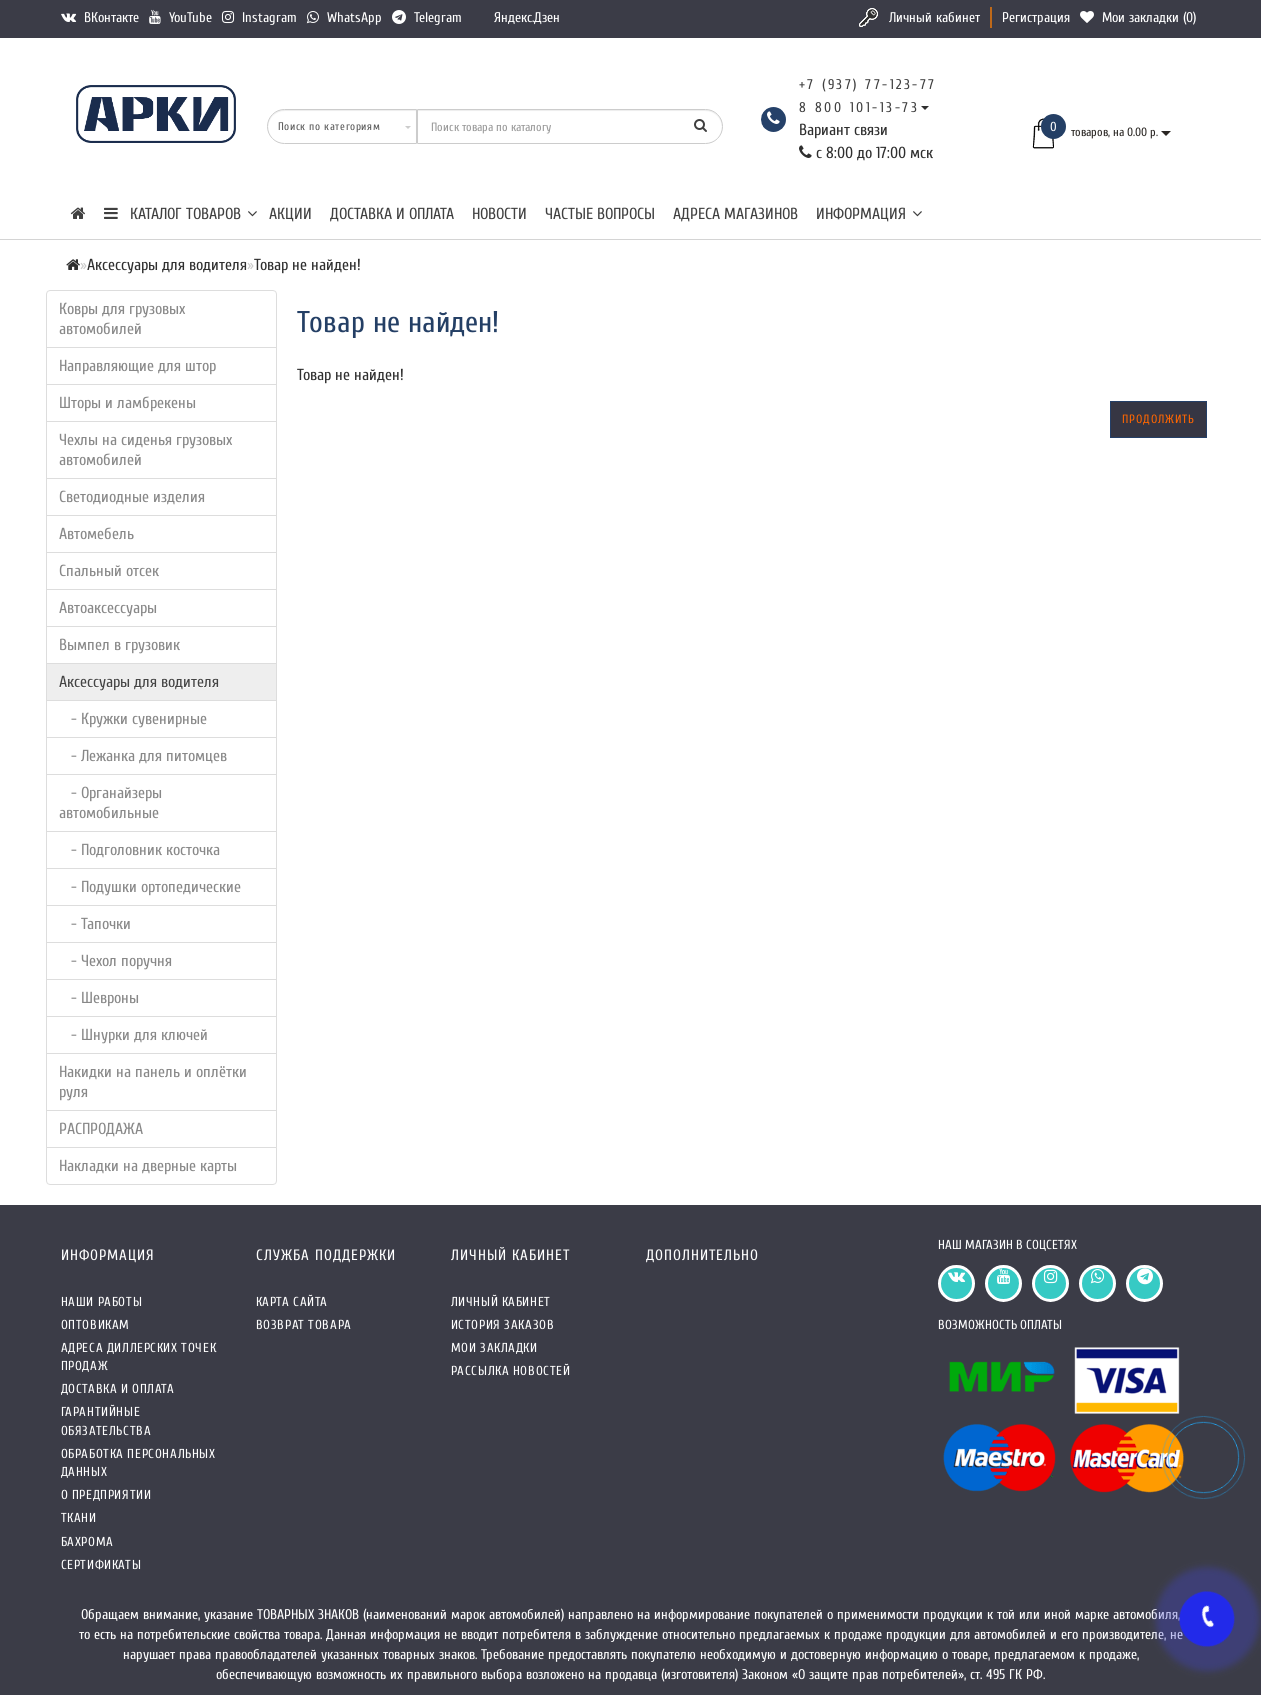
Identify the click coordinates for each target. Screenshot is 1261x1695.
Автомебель (96, 534)
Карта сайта (292, 1301)
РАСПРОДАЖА (101, 1129)
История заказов (503, 1324)
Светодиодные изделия (132, 497)
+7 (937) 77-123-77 (868, 84)
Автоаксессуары (108, 608)
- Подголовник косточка (139, 850)
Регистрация (1036, 17)
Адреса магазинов (735, 214)
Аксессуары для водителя (139, 682)
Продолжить (1158, 419)
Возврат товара (304, 1324)
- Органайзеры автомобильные (110, 803)
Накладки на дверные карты (148, 1166)
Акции (290, 214)
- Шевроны (99, 998)
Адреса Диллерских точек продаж (139, 1356)
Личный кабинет (934, 17)
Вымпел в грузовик (119, 645)
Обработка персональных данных (138, 1462)
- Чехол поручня (115, 961)
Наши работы (102, 1301)
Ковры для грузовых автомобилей (122, 319)
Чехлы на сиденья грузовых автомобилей (145, 450)
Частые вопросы (600, 214)
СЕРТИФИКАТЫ (101, 1564)
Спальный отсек (109, 571)
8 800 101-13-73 (859, 107)
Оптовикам (95, 1324)
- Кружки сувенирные (133, 719)
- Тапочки (95, 924)
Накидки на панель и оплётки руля (153, 1082)
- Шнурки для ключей (133, 1035)
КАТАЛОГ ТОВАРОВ (180, 214)
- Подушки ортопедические (150, 887)
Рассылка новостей (511, 1370)
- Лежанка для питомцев (143, 756)
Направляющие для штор (137, 366)
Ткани (79, 1517)
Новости (499, 214)
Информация (869, 214)
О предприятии (106, 1494)
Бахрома (87, 1541)
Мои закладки (494, 1347)
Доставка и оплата (392, 214)
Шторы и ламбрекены (127, 403)
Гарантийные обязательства (106, 1420)
